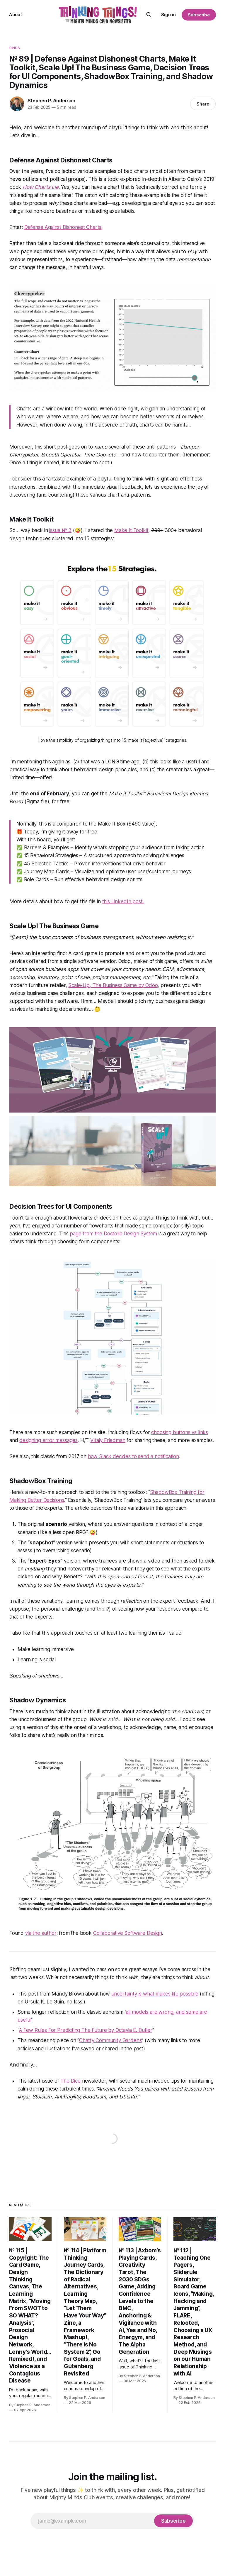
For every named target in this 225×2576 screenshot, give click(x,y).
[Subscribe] (173, 2520)
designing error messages (48, 1440)
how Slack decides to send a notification (133, 1456)
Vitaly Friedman (107, 1440)
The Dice (70, 2081)
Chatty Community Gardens (110, 2040)
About (15, 14)
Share (203, 104)
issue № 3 (60, 530)
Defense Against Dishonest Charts (63, 227)
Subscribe (199, 15)
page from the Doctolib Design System (113, 1234)
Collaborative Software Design (127, 1933)
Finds (14, 47)
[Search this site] (149, 14)
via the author (41, 1933)
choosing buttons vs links (179, 1432)
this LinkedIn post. (123, 901)
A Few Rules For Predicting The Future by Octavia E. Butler (85, 2030)
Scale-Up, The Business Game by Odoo (113, 985)
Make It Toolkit (131, 530)
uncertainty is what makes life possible (154, 1994)
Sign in (168, 14)
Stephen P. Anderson (51, 100)
